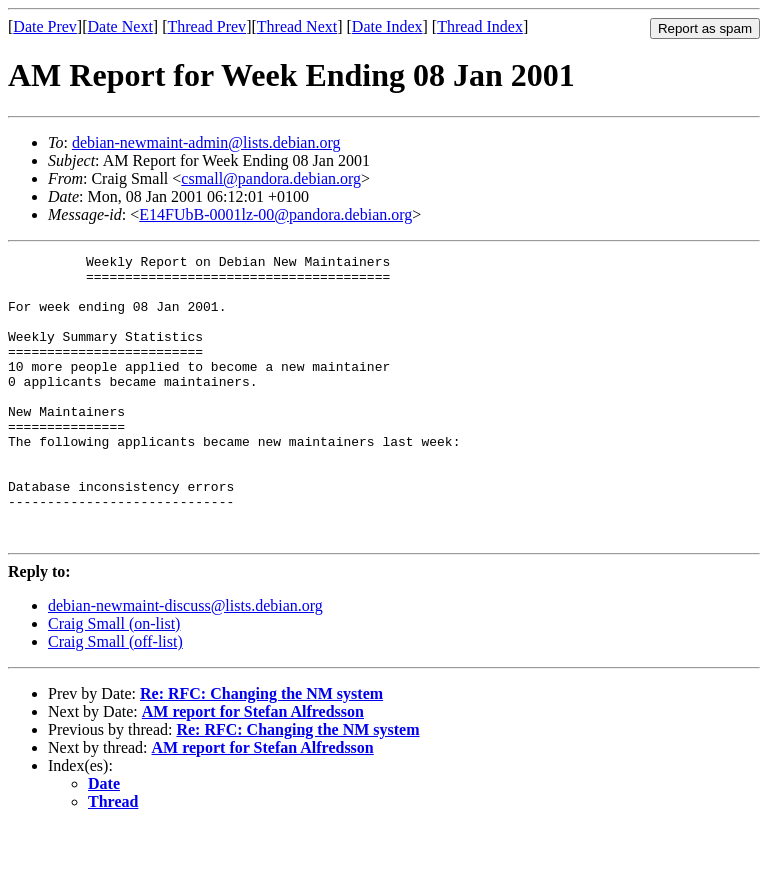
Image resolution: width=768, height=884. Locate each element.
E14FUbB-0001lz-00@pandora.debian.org (275, 214)
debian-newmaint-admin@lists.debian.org (206, 142)
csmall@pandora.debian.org (271, 178)
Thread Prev (206, 26)
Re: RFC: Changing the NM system (261, 750)
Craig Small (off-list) (115, 698)
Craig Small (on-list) (114, 680)
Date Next (120, 26)
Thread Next (297, 26)
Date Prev (45, 26)
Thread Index (480, 26)
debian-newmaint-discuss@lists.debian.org (185, 662)
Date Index (387, 26)
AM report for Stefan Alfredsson (253, 768)
